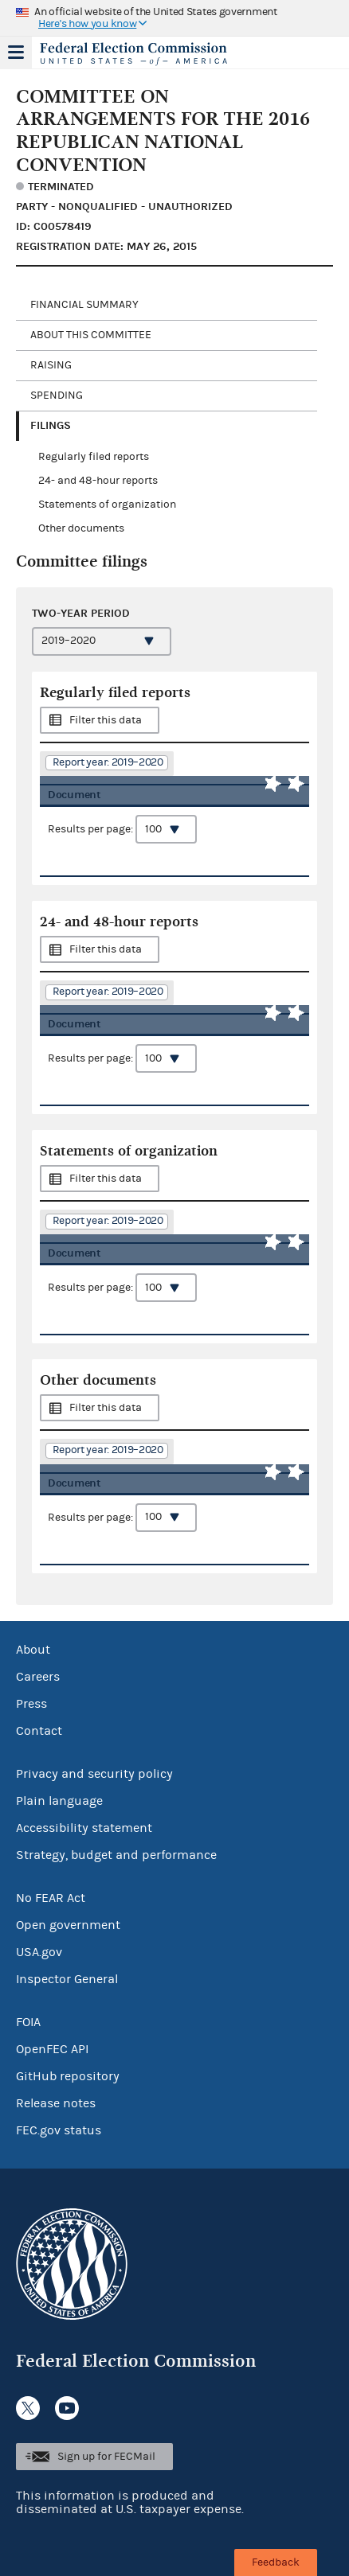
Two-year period (81, 613)
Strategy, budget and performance (116, 1855)
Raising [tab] (51, 365)
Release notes (56, 2103)
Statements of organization (107, 504)
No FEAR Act (50, 1898)
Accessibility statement (84, 1828)
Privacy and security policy (94, 1774)
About (33, 1650)
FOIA (28, 2022)
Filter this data (105, 720)
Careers (38, 1677)
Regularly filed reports (93, 456)
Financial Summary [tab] (84, 304)
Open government (68, 1925)
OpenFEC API (52, 2049)
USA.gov (39, 1952)
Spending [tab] (56, 395)
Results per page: (122, 829)
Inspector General (67, 1979)
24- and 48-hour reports (98, 480)
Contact (39, 1731)
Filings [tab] (50, 425)
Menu (16, 52)
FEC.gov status (58, 2130)
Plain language (59, 1801)
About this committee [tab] (90, 335)
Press (31, 1704)
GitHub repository (68, 2076)
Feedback (276, 2562)
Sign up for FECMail (106, 2456)
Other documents (81, 528)
